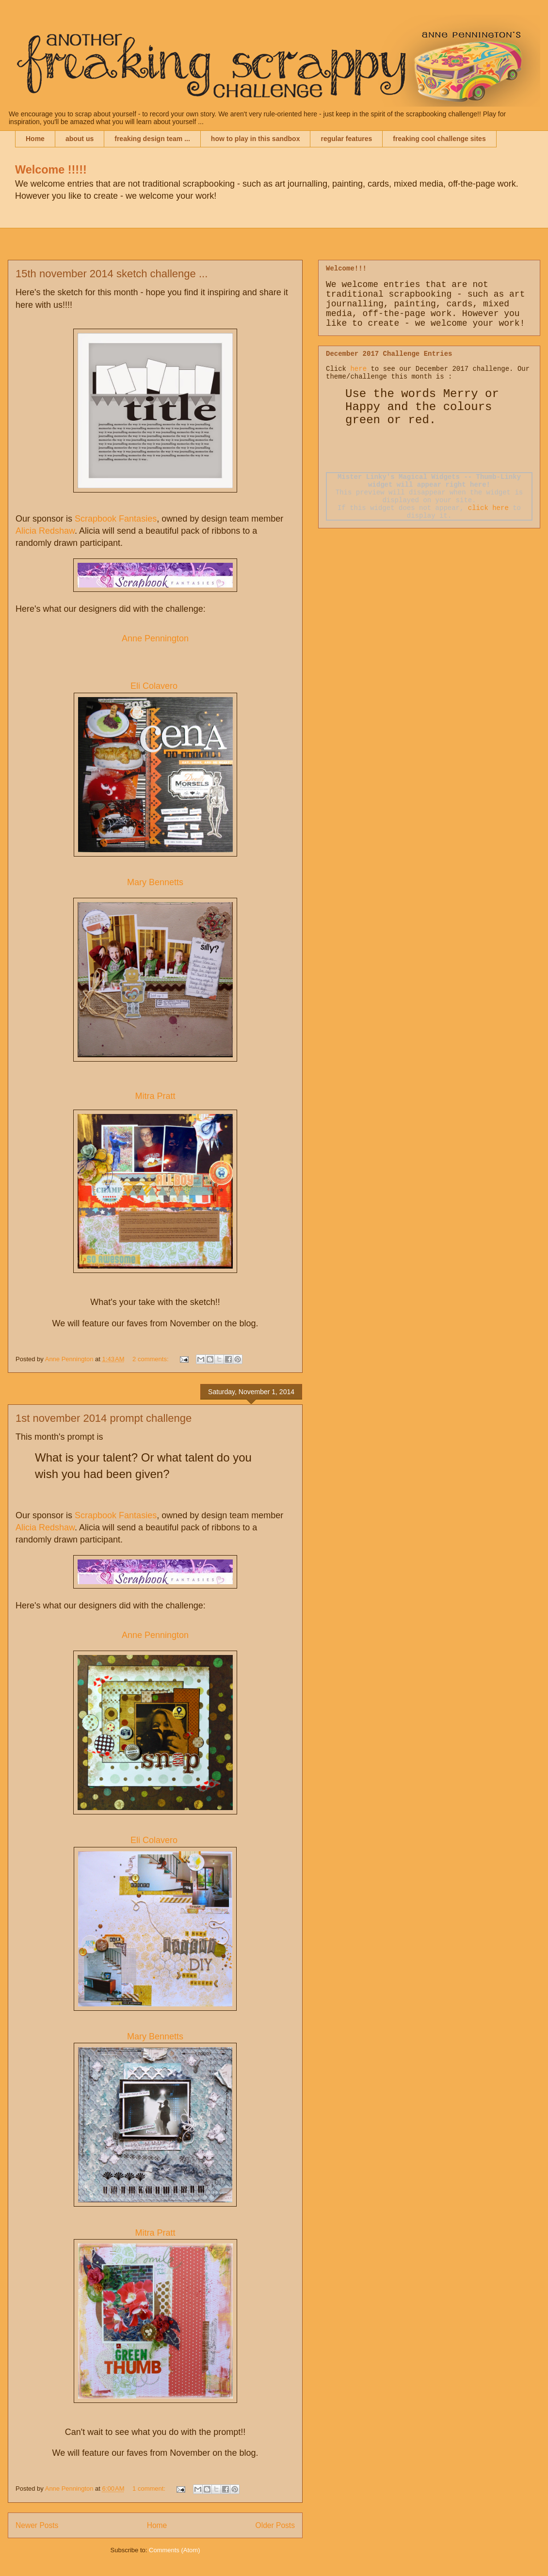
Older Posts (275, 2525)
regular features (346, 139)
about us (79, 139)
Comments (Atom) (174, 2550)
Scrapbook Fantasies (116, 519)
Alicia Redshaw (45, 531)
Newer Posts (37, 2525)
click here (488, 508)
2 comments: (151, 1359)
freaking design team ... (152, 139)
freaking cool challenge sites (439, 139)
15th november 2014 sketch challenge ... (112, 274)
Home (35, 139)
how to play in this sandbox (255, 139)
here (358, 369)
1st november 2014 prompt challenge (104, 1418)
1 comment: (149, 2488)
